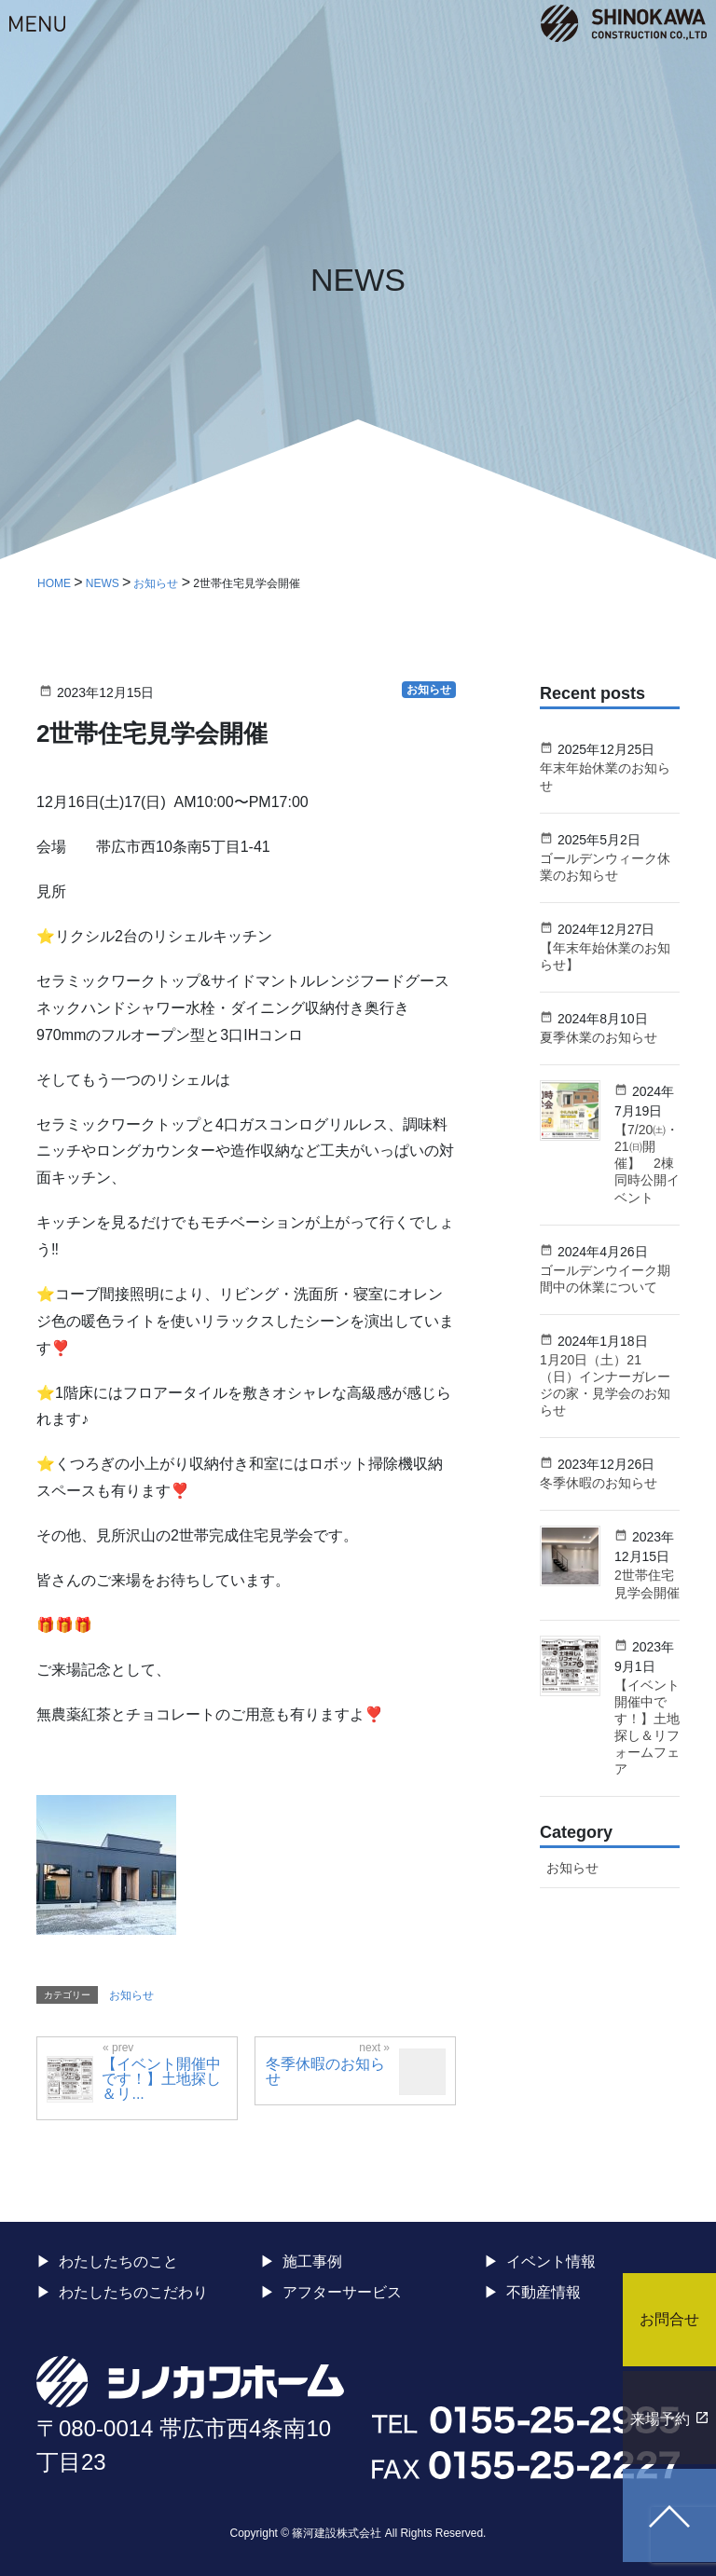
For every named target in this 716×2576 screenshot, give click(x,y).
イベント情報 (551, 2261)
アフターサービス (342, 2292)
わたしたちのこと (118, 2261)
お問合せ (669, 2319)
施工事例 (312, 2261)
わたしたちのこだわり (133, 2292)
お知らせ (131, 1995)
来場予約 (660, 2419)
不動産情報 (543, 2292)
